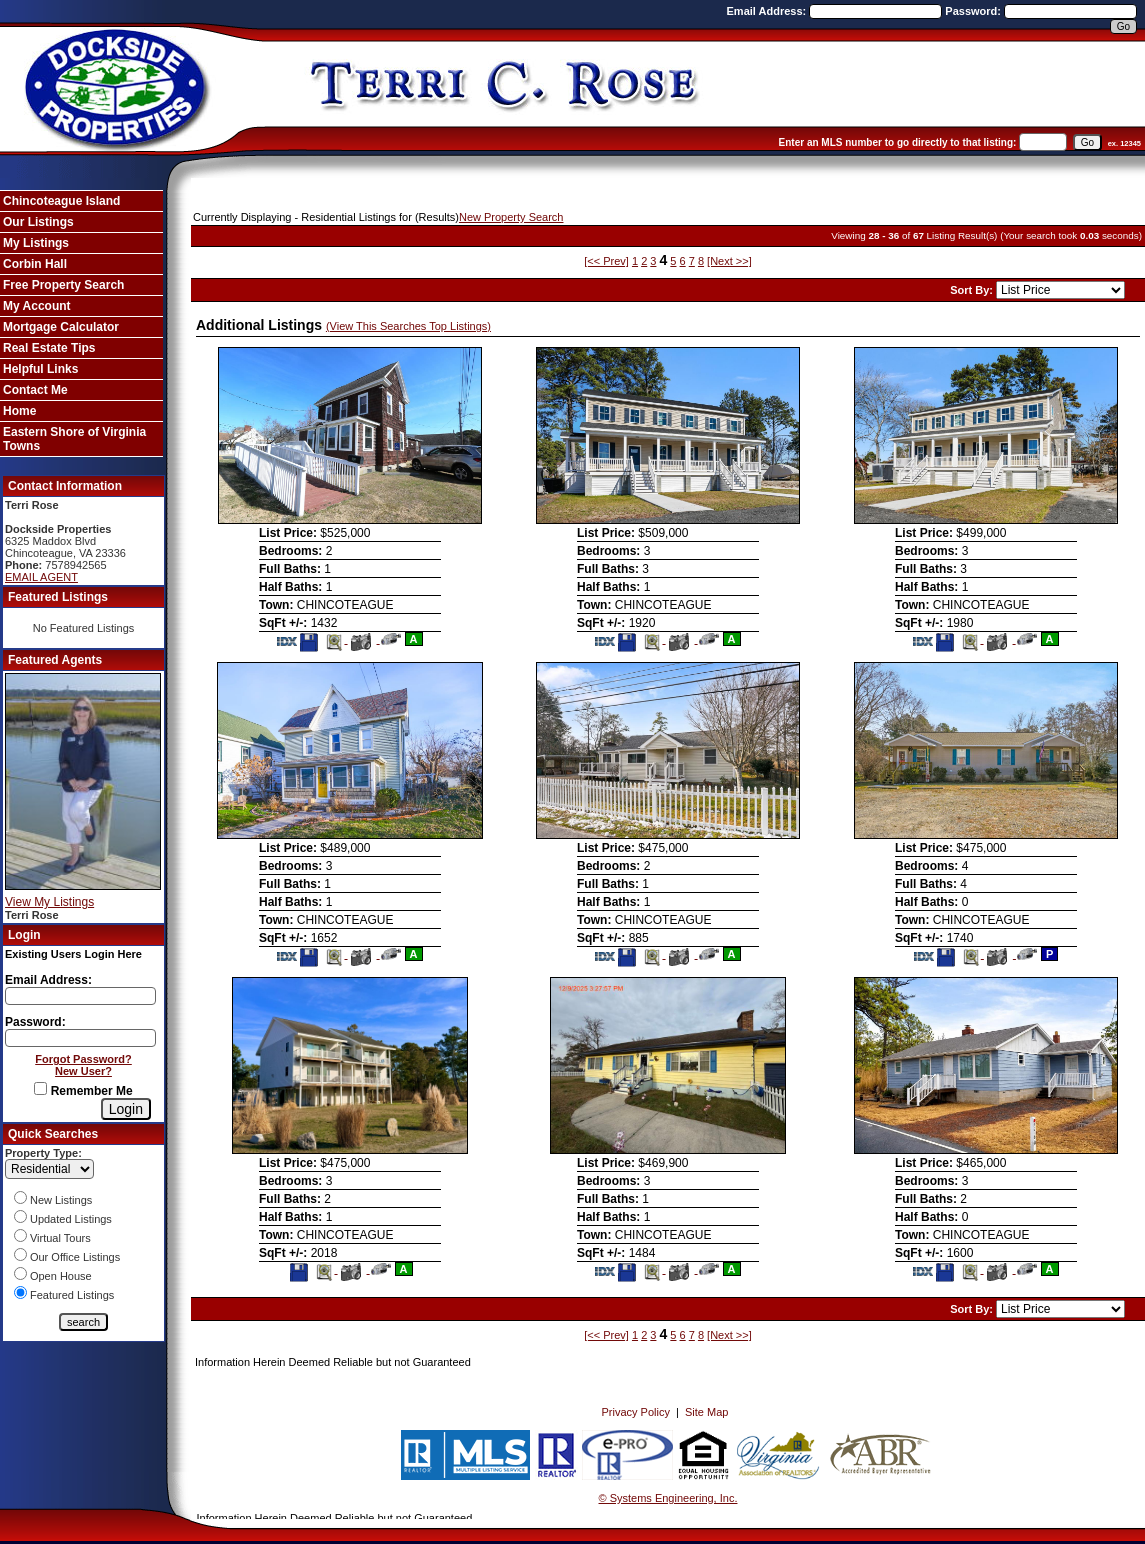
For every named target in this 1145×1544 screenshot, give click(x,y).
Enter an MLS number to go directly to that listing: (898, 142)
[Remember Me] (40, 1088)
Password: (974, 11)
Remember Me (83, 1091)
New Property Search (511, 217)
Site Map (706, 1412)
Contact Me (35, 390)
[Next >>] (729, 261)
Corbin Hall (35, 264)
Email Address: (768, 11)
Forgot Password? (83, 1059)
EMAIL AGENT (41, 577)
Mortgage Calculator (61, 327)
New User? (83, 1071)
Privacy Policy (635, 1412)
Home (19, 411)
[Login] (126, 1109)
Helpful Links (40, 369)
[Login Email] (80, 996)
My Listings (36, 243)
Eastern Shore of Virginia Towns (74, 439)
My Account (37, 306)
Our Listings (38, 222)
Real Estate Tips (49, 348)
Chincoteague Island (61, 201)
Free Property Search (63, 285)
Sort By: (973, 290)
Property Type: (43, 1153)
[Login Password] (80, 1038)
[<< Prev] (606, 261)
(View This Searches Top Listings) (408, 326)
